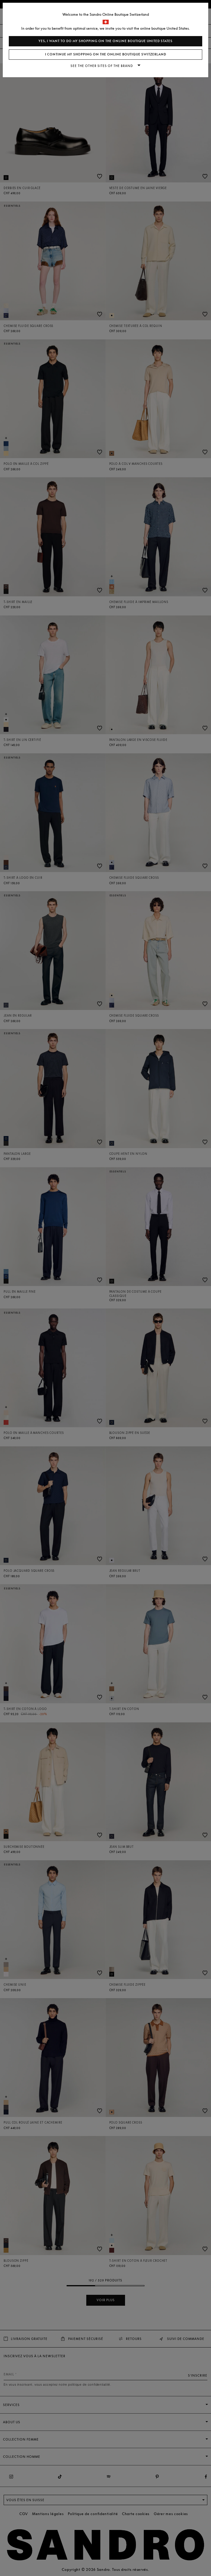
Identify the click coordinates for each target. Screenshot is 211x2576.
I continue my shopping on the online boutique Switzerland (105, 54)
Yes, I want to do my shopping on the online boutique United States (105, 41)
